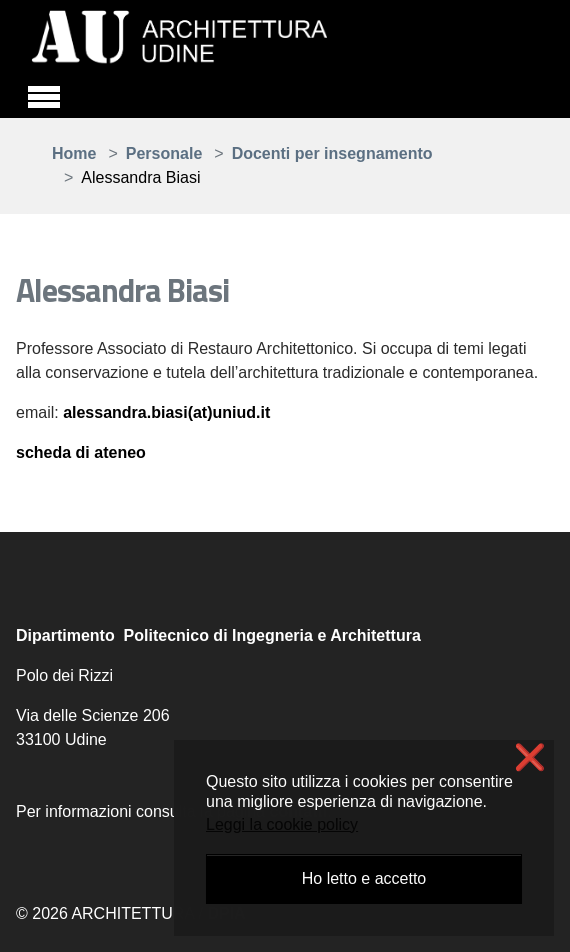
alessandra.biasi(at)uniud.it (166, 412)
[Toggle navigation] (44, 94)
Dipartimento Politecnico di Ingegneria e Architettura (218, 635)
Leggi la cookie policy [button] (282, 824)
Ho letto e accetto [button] (364, 878)
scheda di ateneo (81, 452)
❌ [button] (530, 757)
